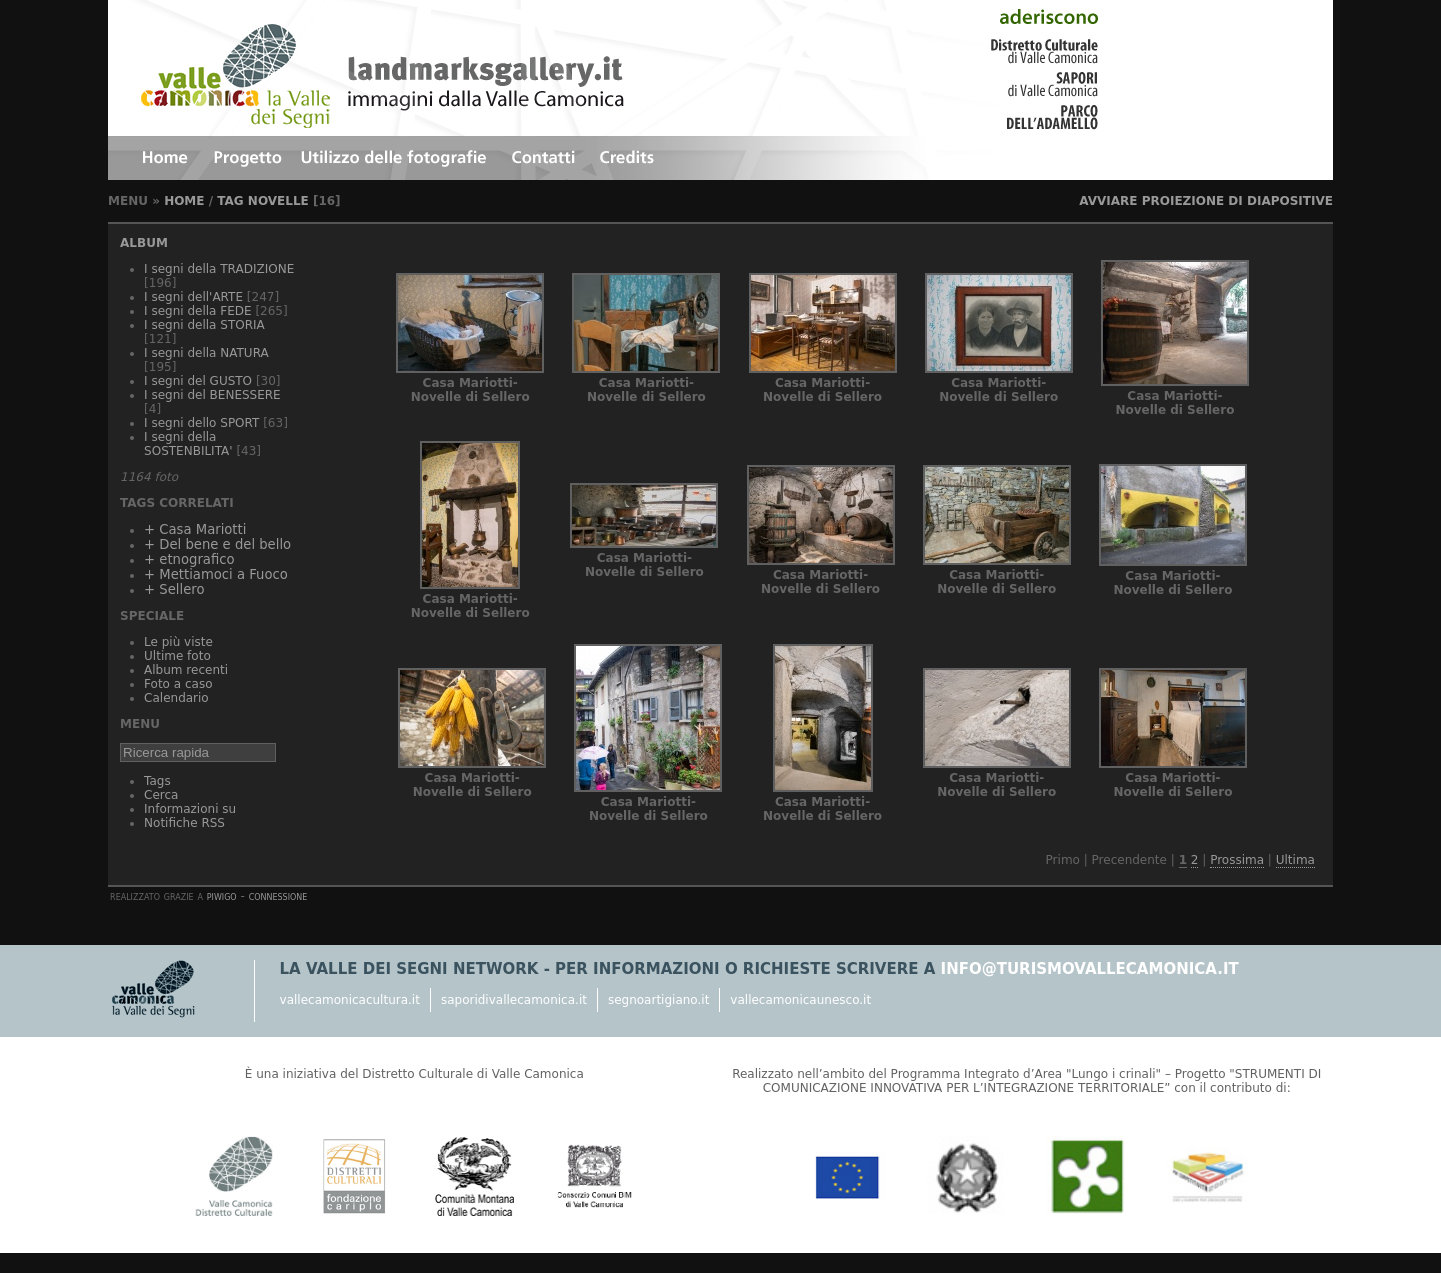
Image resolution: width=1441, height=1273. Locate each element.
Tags (157, 781)
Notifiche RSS (184, 823)
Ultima (1295, 860)
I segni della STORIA (204, 325)
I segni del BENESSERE (212, 395)
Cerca (161, 795)
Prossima (1237, 860)
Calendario (176, 698)
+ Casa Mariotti (195, 529)
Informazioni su (190, 809)
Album (144, 243)
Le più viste (178, 642)
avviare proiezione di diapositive (1206, 201)
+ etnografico (189, 559)
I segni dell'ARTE (193, 297)
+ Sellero (174, 589)
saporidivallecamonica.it (514, 1000)
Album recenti (186, 670)
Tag (230, 201)
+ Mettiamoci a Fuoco (216, 574)
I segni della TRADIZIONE (219, 269)
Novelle (278, 201)
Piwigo (222, 896)
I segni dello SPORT (201, 423)
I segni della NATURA (206, 353)
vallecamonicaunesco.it (800, 1000)
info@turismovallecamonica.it (1090, 969)
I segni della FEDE (198, 311)
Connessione (278, 896)
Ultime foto (177, 656)
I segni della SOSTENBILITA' (188, 444)
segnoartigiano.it (658, 1000)
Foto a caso (178, 684)
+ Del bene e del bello (217, 544)
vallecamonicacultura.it (350, 1000)
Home (184, 201)
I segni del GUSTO (198, 381)
